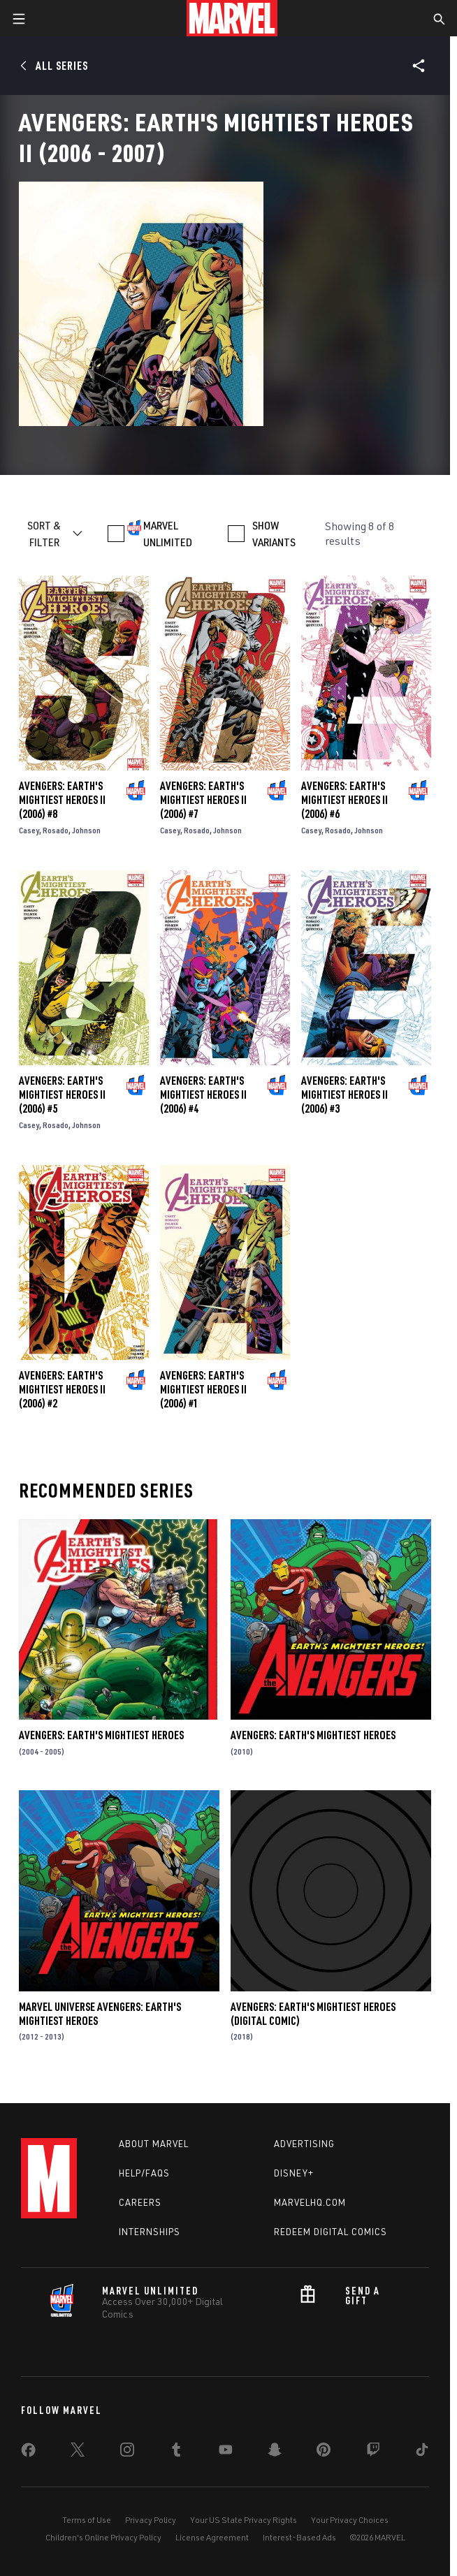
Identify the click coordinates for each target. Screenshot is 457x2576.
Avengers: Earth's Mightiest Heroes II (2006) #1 (203, 1389)
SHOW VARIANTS (274, 533)
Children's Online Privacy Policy (103, 2537)
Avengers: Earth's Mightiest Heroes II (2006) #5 (62, 1094)
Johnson (86, 830)
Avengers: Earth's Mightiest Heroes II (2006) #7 (203, 800)
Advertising (304, 2143)
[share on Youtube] (226, 2452)
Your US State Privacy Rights (243, 2520)
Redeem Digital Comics (330, 2231)
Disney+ (294, 2173)
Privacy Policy (150, 2520)
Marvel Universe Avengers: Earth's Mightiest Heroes (100, 2014)
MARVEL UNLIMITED (167, 533)
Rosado (55, 830)
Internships (149, 2231)
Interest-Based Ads (299, 2537)
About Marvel (154, 2143)
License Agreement (212, 2537)
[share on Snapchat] (275, 2452)
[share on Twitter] (78, 2452)
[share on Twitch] (373, 2452)
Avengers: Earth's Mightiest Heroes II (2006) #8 (62, 800)
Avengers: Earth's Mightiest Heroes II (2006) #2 (62, 1389)
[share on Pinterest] (324, 2452)
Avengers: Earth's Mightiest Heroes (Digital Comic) (313, 2014)
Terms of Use (86, 2520)
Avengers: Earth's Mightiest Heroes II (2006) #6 (344, 800)
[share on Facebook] (28, 2453)
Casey (29, 830)
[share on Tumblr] (176, 2452)
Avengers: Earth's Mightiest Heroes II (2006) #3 (344, 1094)
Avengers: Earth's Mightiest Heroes (101, 1735)
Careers (140, 2202)
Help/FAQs (144, 2173)
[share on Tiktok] (422, 2452)
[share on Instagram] (127, 2452)
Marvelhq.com (310, 2202)
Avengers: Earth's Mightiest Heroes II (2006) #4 (203, 1094)
